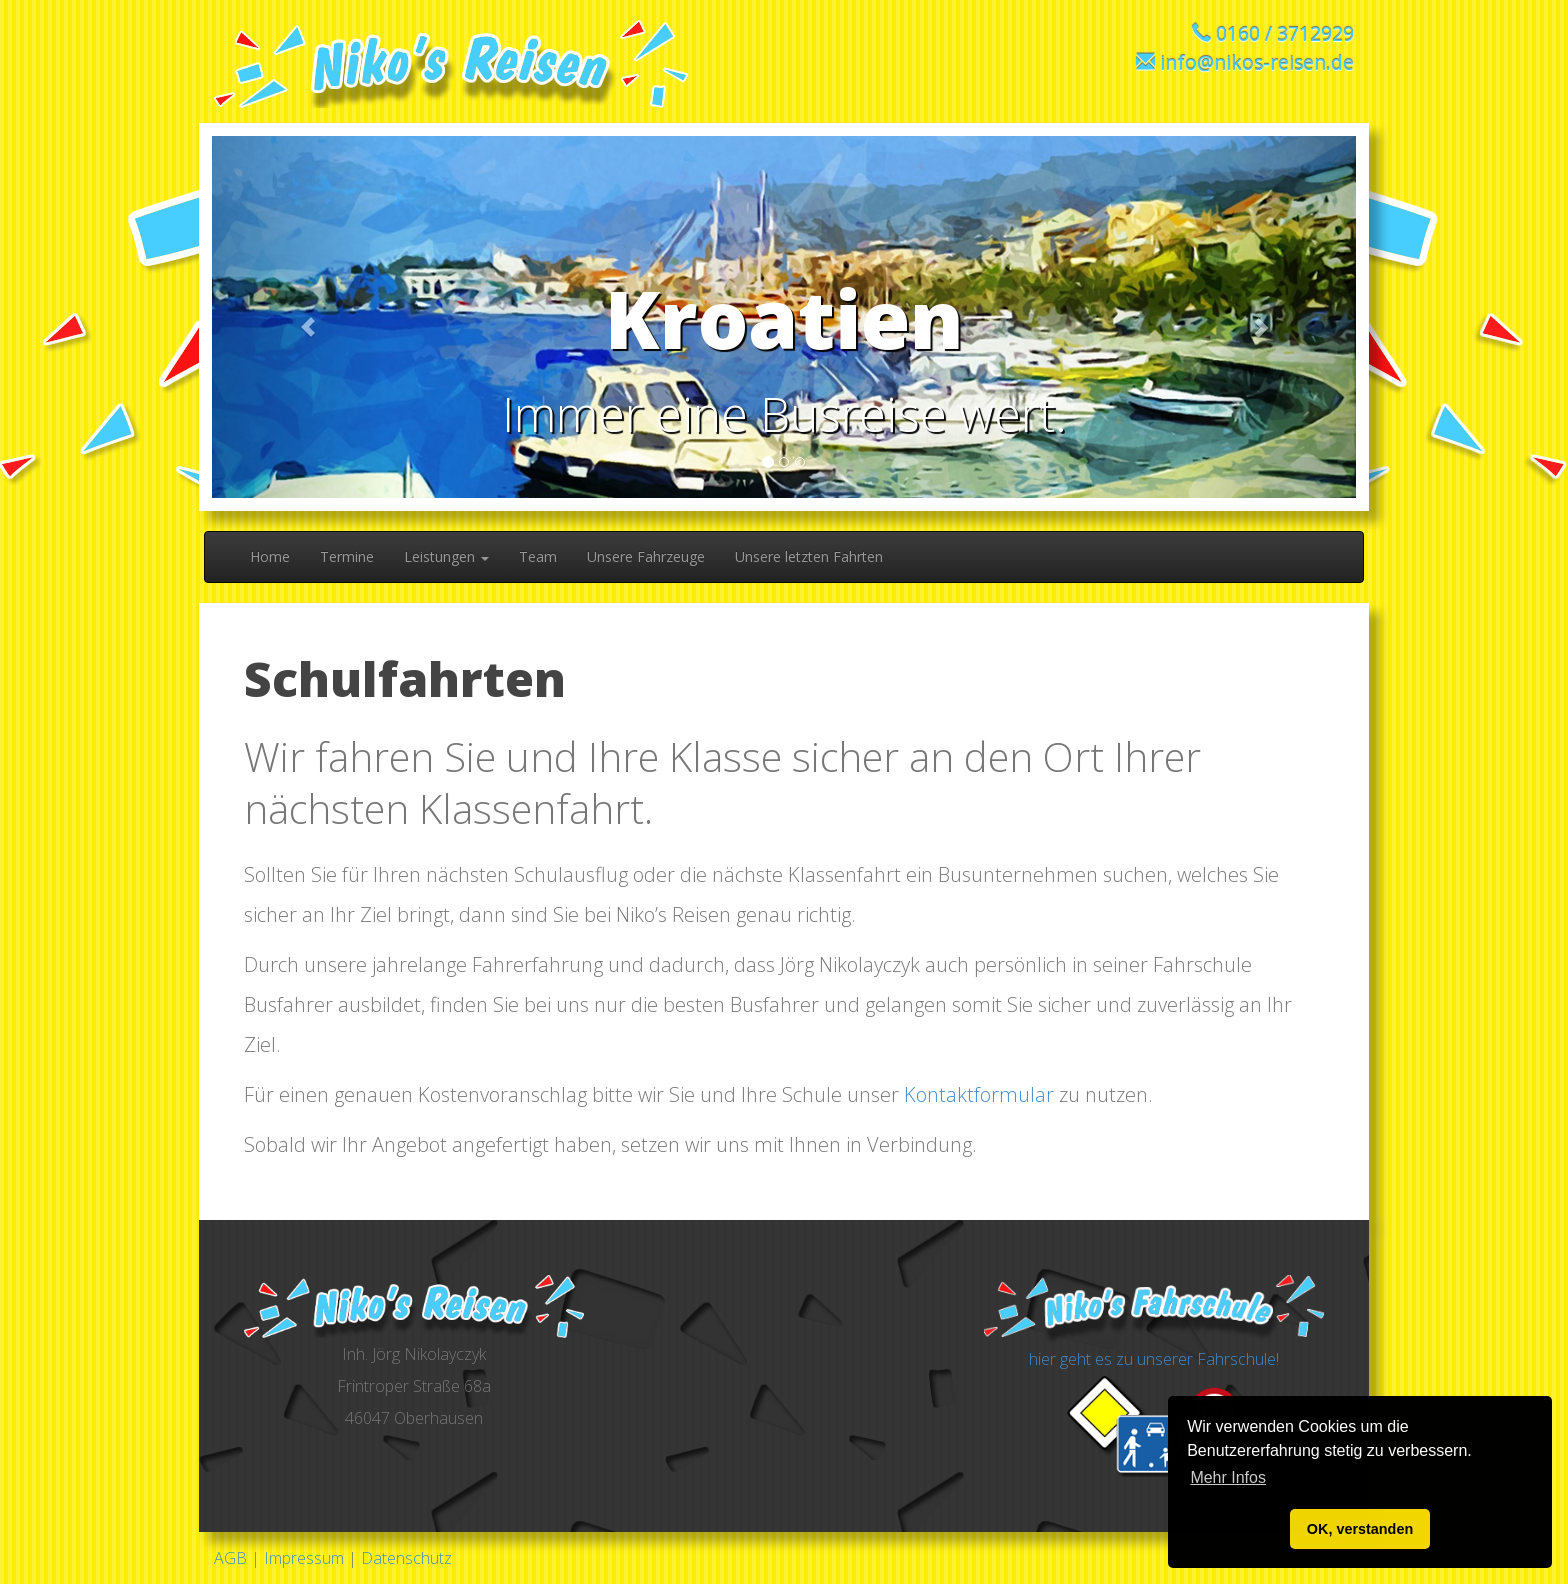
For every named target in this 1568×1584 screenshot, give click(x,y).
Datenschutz (406, 1558)
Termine (347, 556)
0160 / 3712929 (1285, 33)
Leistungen (446, 556)
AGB (230, 1558)
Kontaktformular (979, 1094)
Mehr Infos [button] (1228, 1477)
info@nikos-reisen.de (1257, 62)
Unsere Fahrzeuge (646, 556)
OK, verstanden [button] (1360, 1529)
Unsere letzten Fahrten (809, 556)
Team (538, 556)
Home (270, 556)
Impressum (304, 1558)
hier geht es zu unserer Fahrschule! (1154, 1359)
